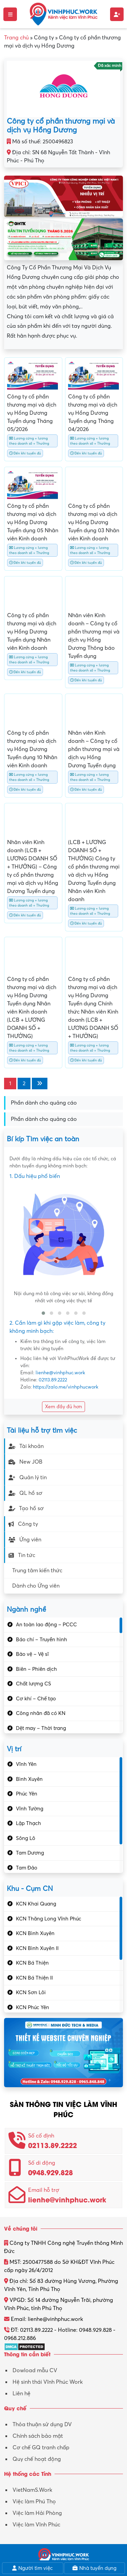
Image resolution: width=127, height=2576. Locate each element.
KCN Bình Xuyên (35, 1933)
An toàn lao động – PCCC (46, 1624)
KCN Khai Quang (36, 1904)
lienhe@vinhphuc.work (60, 1372)
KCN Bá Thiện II (34, 1978)
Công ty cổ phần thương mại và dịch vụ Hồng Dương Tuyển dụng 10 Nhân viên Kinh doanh (32, 749)
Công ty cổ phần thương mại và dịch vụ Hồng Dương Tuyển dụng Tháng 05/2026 (31, 413)
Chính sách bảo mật (38, 2436)
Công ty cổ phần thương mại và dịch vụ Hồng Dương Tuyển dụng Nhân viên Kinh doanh (31, 631)
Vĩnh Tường (29, 1808)
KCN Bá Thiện (32, 1963)
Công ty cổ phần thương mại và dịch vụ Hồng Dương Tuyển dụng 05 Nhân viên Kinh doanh (32, 522)
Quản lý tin (27, 1477)
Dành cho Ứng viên (36, 1586)
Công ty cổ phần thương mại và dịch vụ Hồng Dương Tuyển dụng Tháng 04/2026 (92, 413)
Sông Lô (25, 1838)
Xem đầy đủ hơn (63, 1406)
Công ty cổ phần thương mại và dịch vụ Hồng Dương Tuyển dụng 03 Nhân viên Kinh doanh (93, 522)
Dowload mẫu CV (35, 2370)
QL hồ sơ (25, 1493)
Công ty (23, 1524)
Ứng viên (24, 1540)
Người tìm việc (32, 2568)
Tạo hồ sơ (26, 1508)
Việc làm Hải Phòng (37, 2513)
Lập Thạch (28, 1823)
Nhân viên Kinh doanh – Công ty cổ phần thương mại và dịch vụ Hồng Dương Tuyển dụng (94, 749)
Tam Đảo (26, 1868)
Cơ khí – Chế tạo (36, 1698)
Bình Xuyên (29, 1779)
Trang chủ (16, 38)
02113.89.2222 (53, 1379)
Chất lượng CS (33, 1683)
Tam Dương (30, 1853)
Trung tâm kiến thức (37, 1571)
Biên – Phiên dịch (36, 1669)
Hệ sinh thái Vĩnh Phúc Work (48, 2382)
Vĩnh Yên (26, 1764)
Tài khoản (26, 1446)
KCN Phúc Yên (32, 2007)
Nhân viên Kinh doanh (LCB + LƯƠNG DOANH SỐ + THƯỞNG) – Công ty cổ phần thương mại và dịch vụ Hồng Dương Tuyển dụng (32, 866)
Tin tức (21, 1555)
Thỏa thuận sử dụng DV (42, 2424)
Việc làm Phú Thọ (34, 2502)
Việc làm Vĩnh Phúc (36, 2525)
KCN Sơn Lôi (31, 1992)
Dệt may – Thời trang (41, 1728)
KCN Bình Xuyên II (37, 1948)
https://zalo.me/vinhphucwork (65, 1387)
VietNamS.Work (32, 2490)
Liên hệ (21, 2394)
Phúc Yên (26, 1793)
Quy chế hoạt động (37, 2459)
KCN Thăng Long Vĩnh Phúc (48, 1918)
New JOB (25, 1462)
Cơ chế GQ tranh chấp (41, 2448)
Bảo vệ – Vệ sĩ (32, 1654)
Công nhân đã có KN (40, 1713)
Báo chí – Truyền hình (41, 1639)
